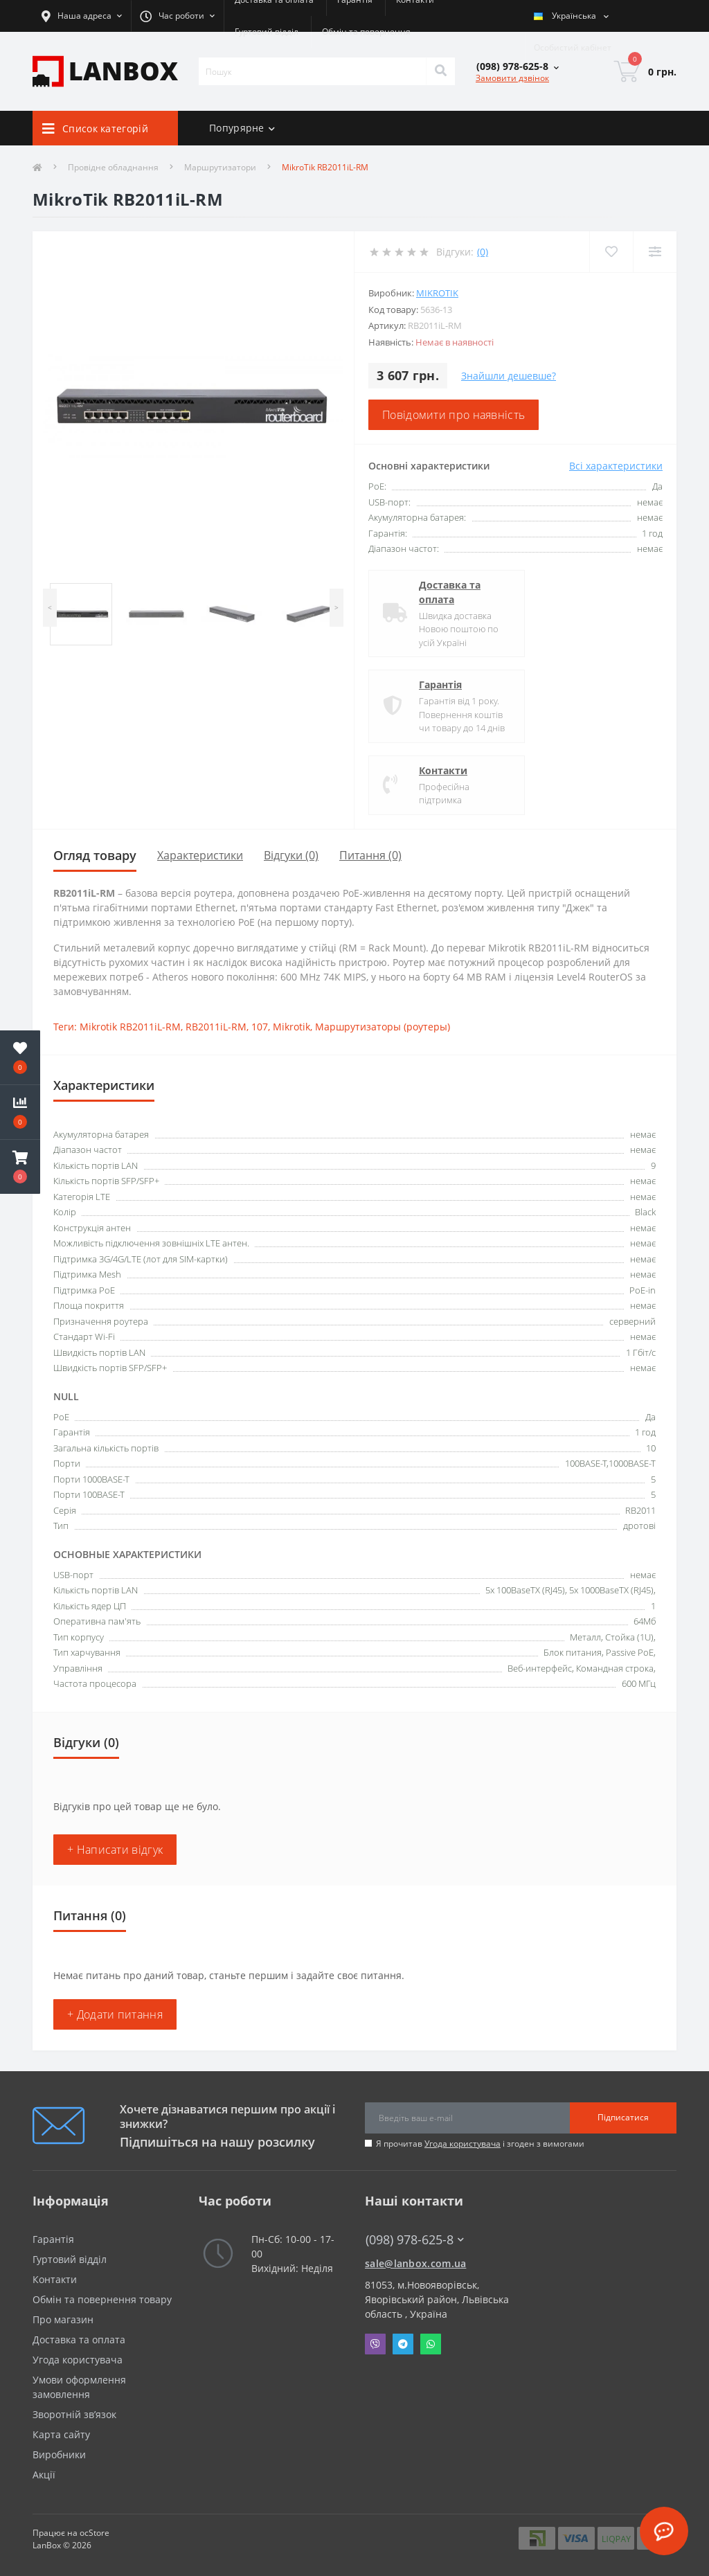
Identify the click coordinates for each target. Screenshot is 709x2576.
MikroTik (437, 293)
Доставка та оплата (450, 592)
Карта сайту (61, 2434)
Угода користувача (462, 2143)
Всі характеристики (616, 465)
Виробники (59, 2454)
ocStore (94, 2533)
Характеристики (200, 855)
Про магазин (63, 2319)
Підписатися (623, 2117)
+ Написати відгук (115, 1849)
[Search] (440, 71)
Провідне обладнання (113, 167)
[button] (20, 1167)
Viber (375, 2344)
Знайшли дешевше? (508, 375)
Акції (44, 2474)
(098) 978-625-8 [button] (415, 2240)
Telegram (403, 2344)
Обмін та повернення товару (102, 2299)
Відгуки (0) (291, 855)
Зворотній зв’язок (74, 2414)
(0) (482, 251)
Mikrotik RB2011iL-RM (130, 1026)
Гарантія (440, 684)
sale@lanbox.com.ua (415, 2263)
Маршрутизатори (220, 167)
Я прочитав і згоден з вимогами (480, 2143)
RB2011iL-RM (216, 1026)
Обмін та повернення (366, 31)
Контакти (443, 770)
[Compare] (654, 251)
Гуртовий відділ (266, 31)
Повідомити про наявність (453, 414)
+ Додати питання (115, 2014)
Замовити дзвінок (512, 78)
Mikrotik (291, 1026)
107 (259, 1026)
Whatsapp (431, 2344)
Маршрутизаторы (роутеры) (382, 1026)
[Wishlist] (611, 251)
